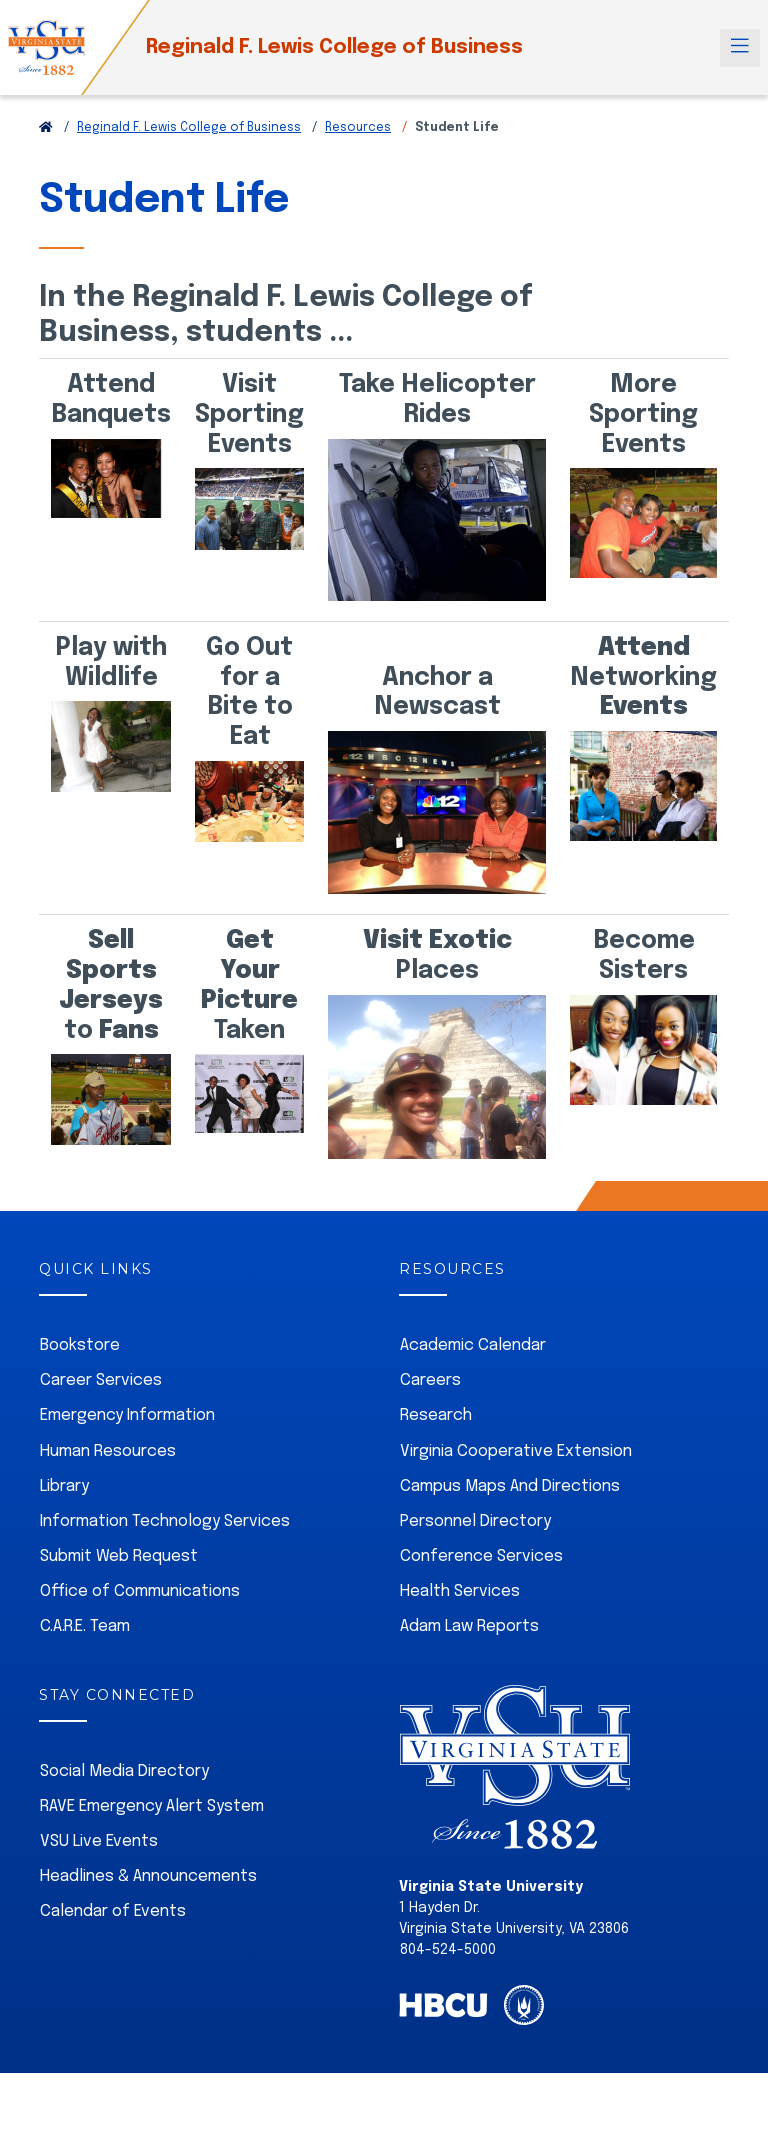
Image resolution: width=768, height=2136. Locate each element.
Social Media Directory (124, 1771)
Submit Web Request (119, 1556)
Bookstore (80, 1345)
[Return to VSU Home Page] (46, 128)
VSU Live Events (99, 1841)
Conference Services (481, 1556)
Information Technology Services (165, 1521)
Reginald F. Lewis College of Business (334, 47)
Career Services (101, 1380)
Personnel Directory (475, 1521)
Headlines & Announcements (148, 1876)
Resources (358, 128)
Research (436, 1415)
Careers (430, 1380)
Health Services (460, 1591)
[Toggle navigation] (740, 48)
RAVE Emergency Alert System (152, 1806)
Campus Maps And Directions (510, 1486)
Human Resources (108, 1451)
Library (64, 1486)
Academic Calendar (473, 1345)
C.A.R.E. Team (85, 1626)
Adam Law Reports (469, 1626)
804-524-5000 (448, 1950)
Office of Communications (140, 1591)
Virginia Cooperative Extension (516, 1451)
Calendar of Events (113, 1911)
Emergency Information (127, 1415)
